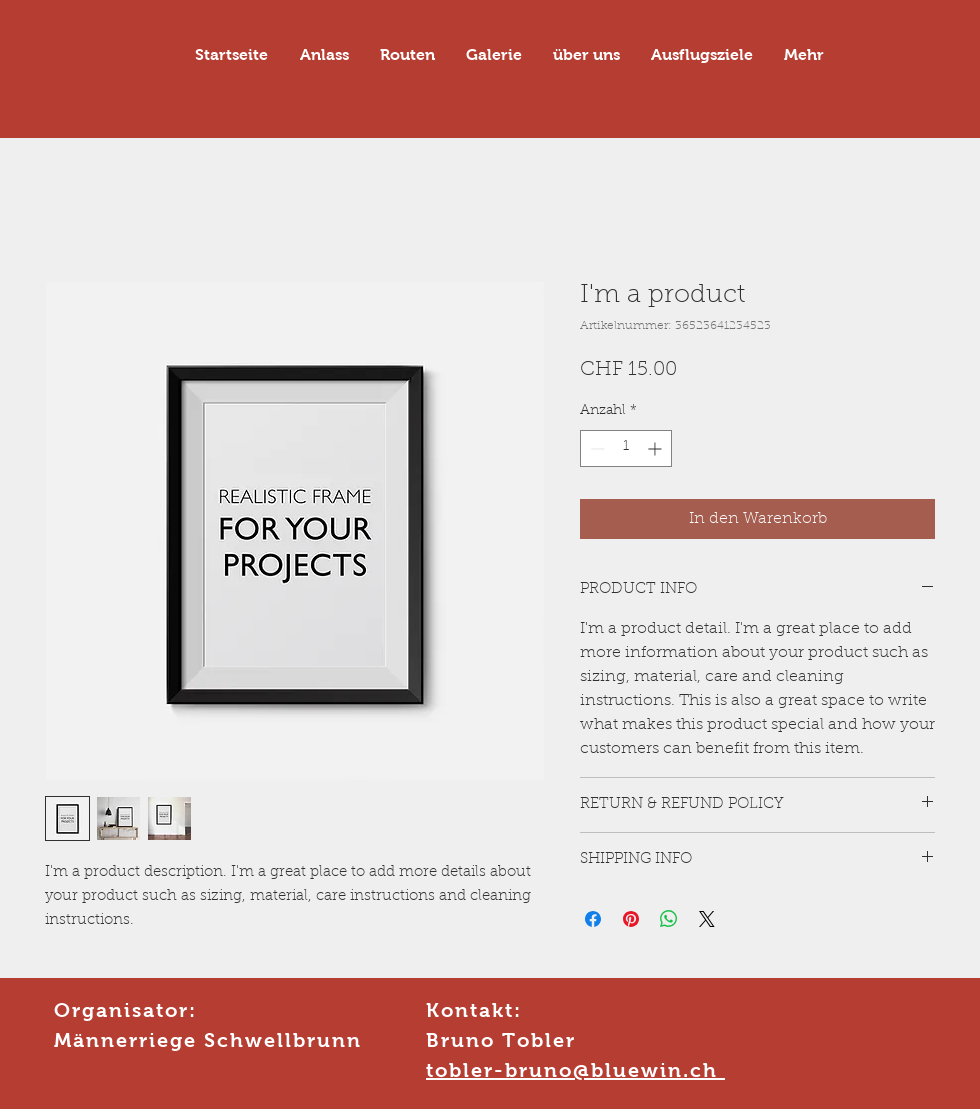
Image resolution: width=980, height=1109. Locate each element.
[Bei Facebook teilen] (593, 919)
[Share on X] (707, 919)
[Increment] (656, 448)
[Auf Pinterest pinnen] (631, 919)
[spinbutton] (626, 448)
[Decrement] (595, 448)
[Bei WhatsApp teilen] (669, 919)
